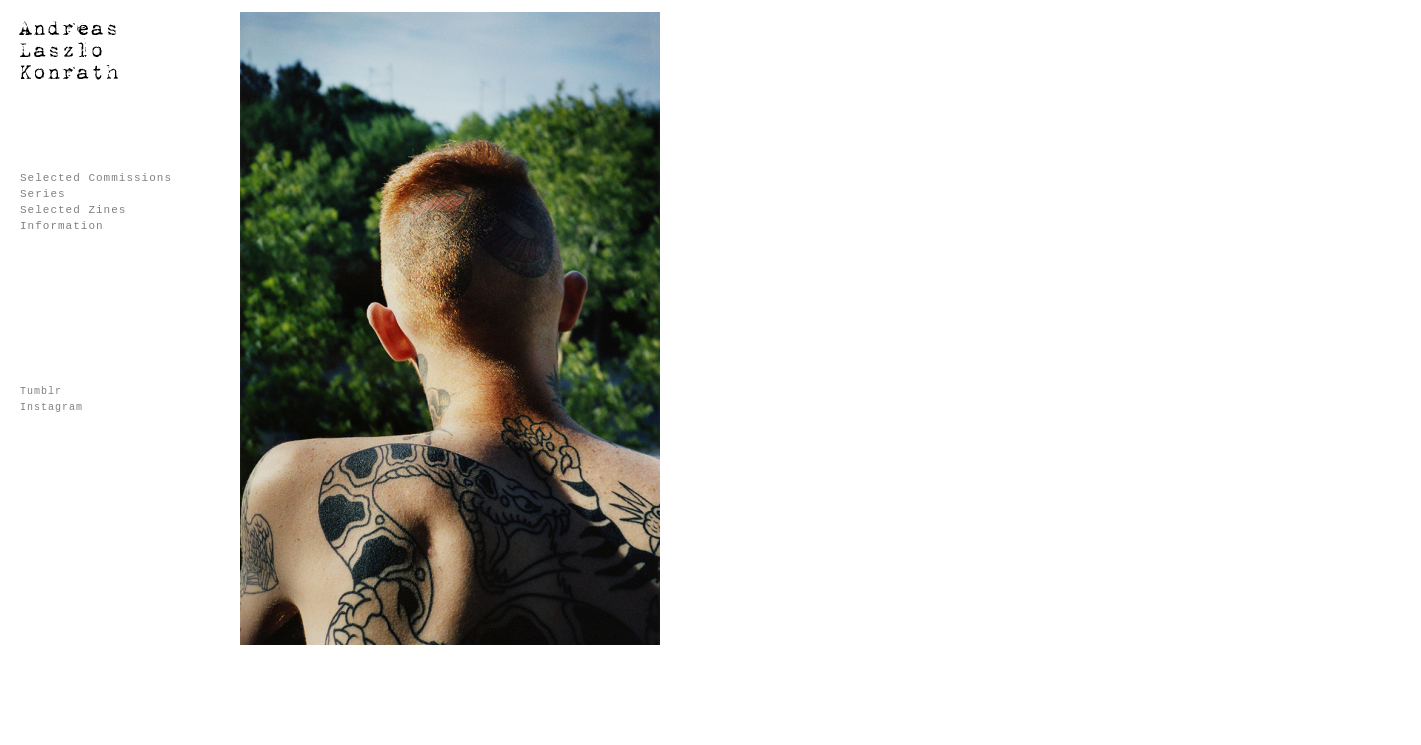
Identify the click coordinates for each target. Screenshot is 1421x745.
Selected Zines (73, 210)
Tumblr (41, 391)
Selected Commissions (96, 178)
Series (43, 194)
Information (62, 226)
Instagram (51, 407)
